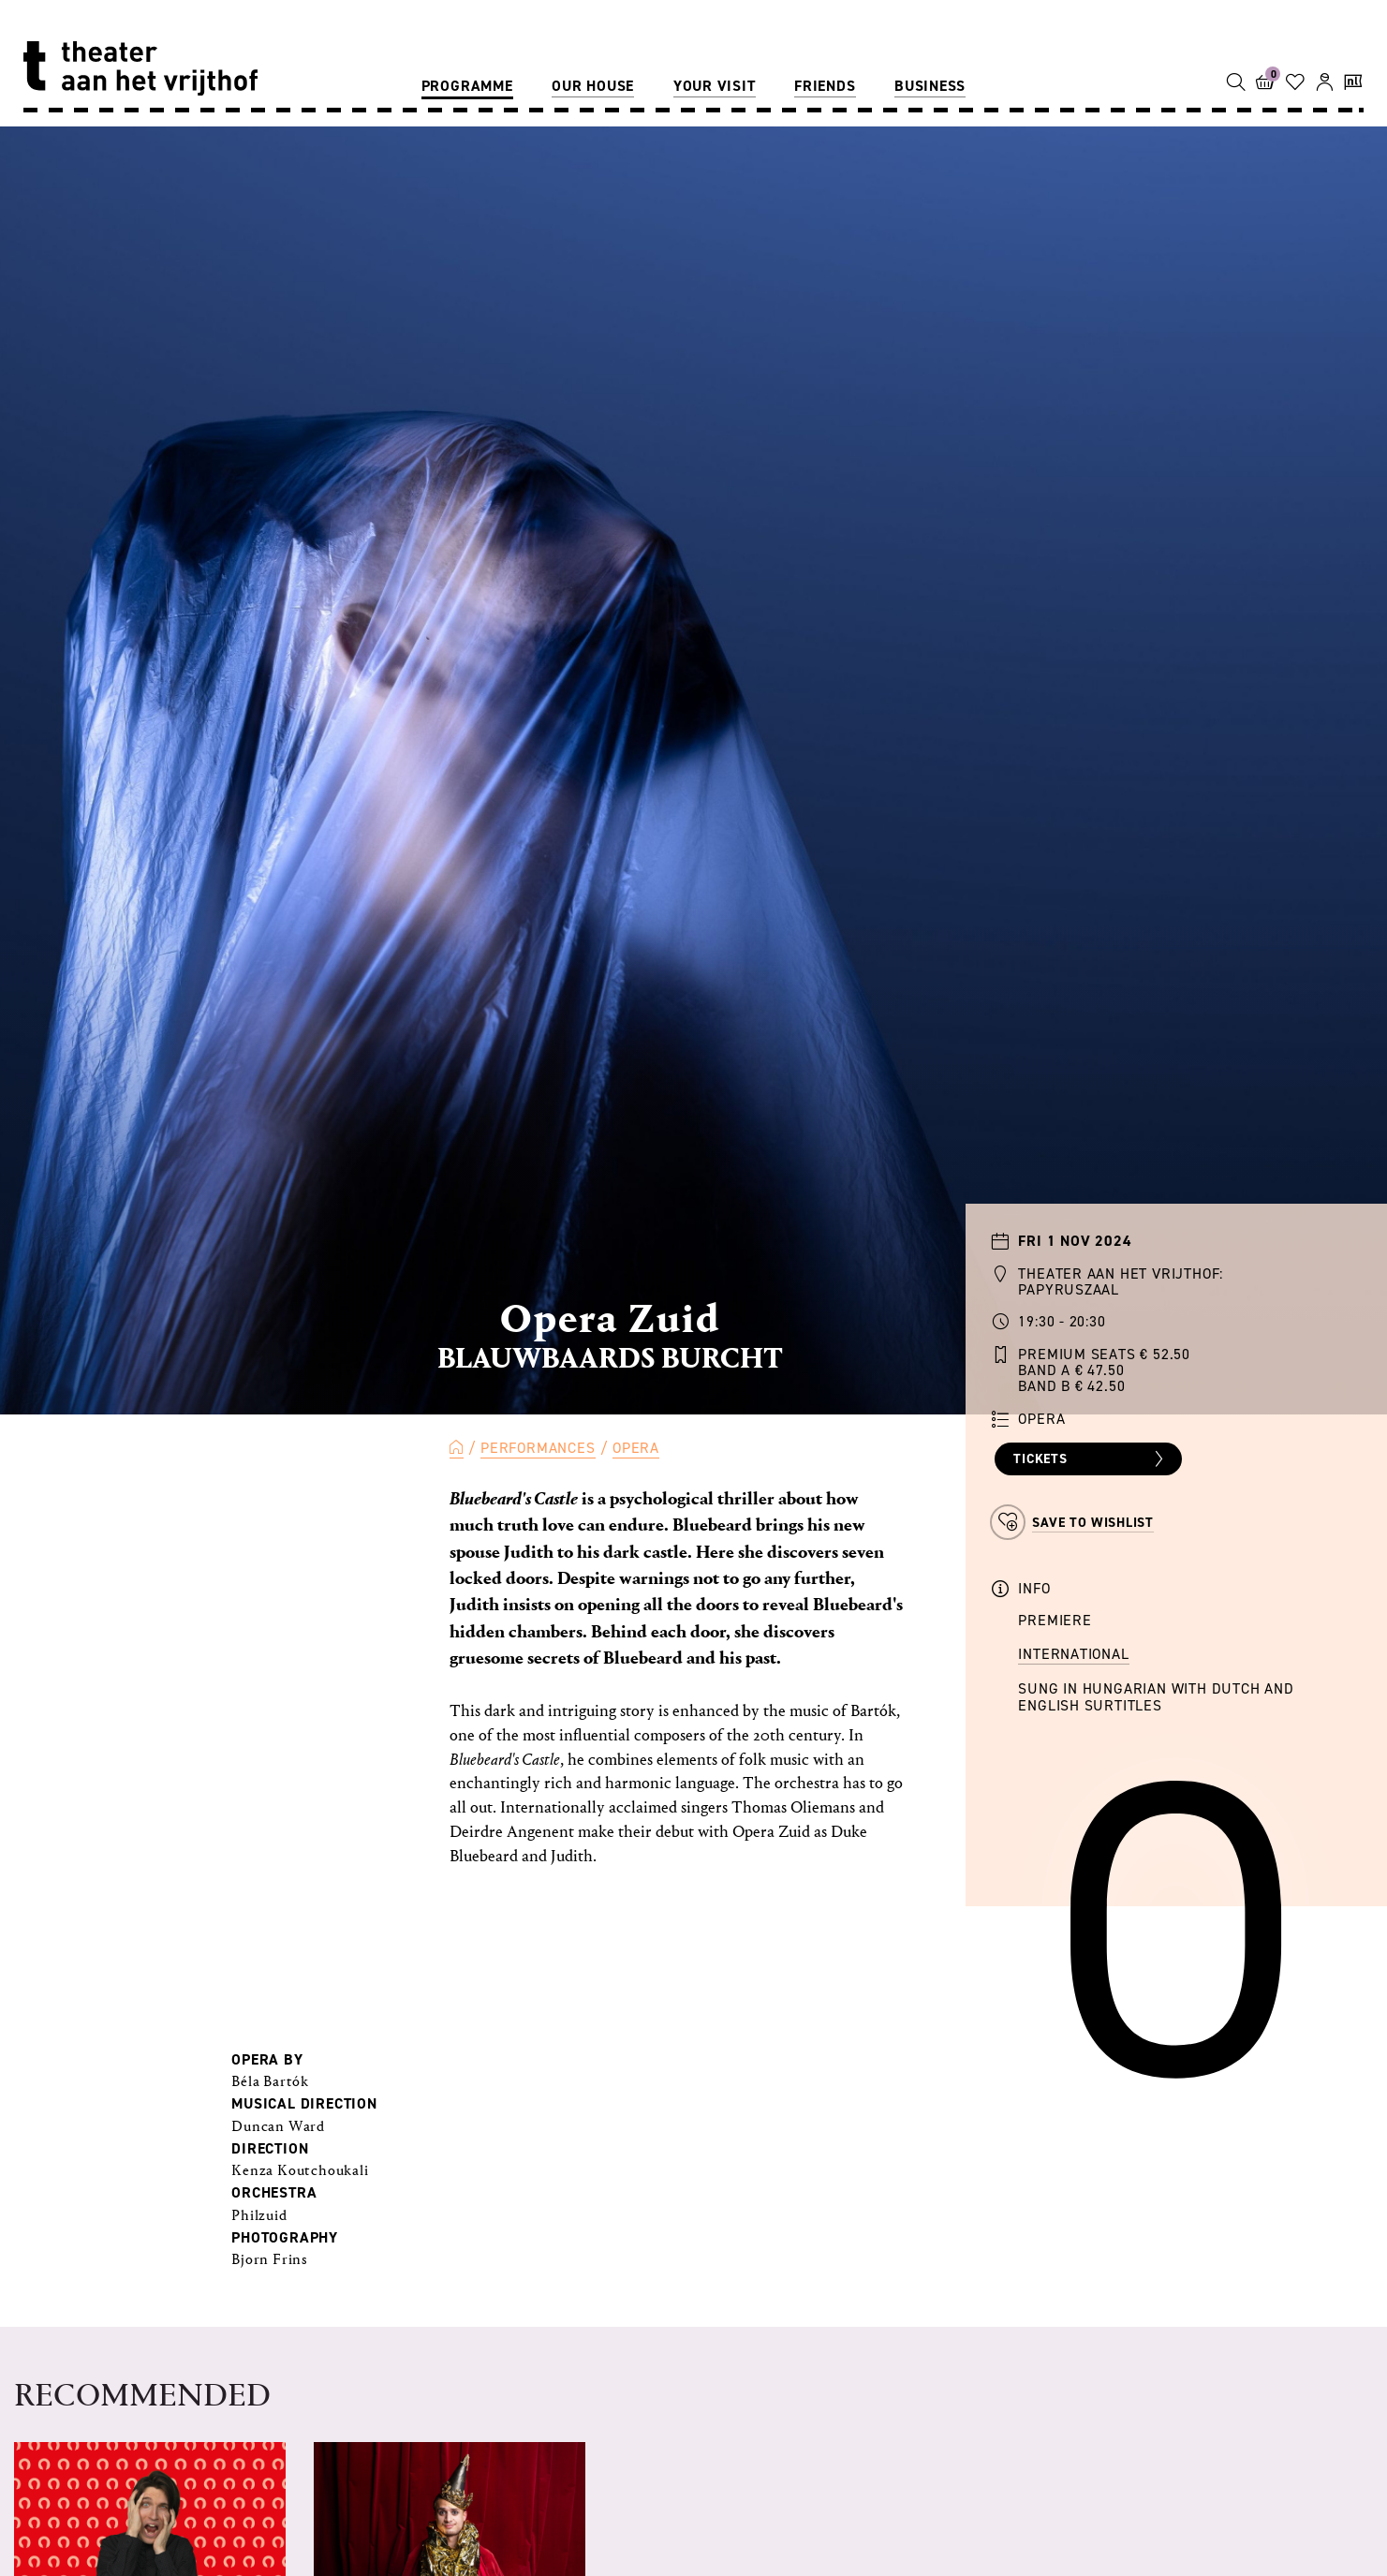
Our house (593, 86)
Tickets (1090, 1459)
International (1073, 1654)
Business (930, 86)
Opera (635, 1448)
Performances (537, 1448)
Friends (825, 86)
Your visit (714, 86)
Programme (467, 86)
